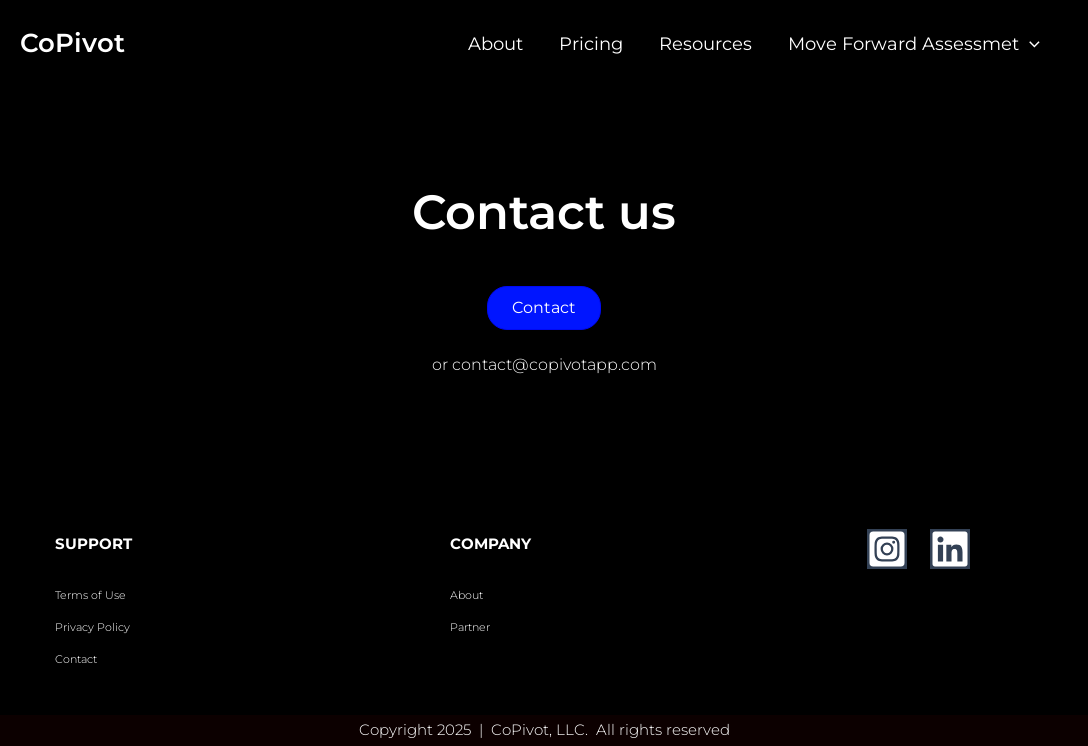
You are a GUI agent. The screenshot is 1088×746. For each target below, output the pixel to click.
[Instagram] (887, 549)
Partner (470, 627)
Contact (77, 659)
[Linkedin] (950, 549)
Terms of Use (90, 595)
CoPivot (72, 43)
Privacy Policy (92, 627)
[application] (1029, 44)
